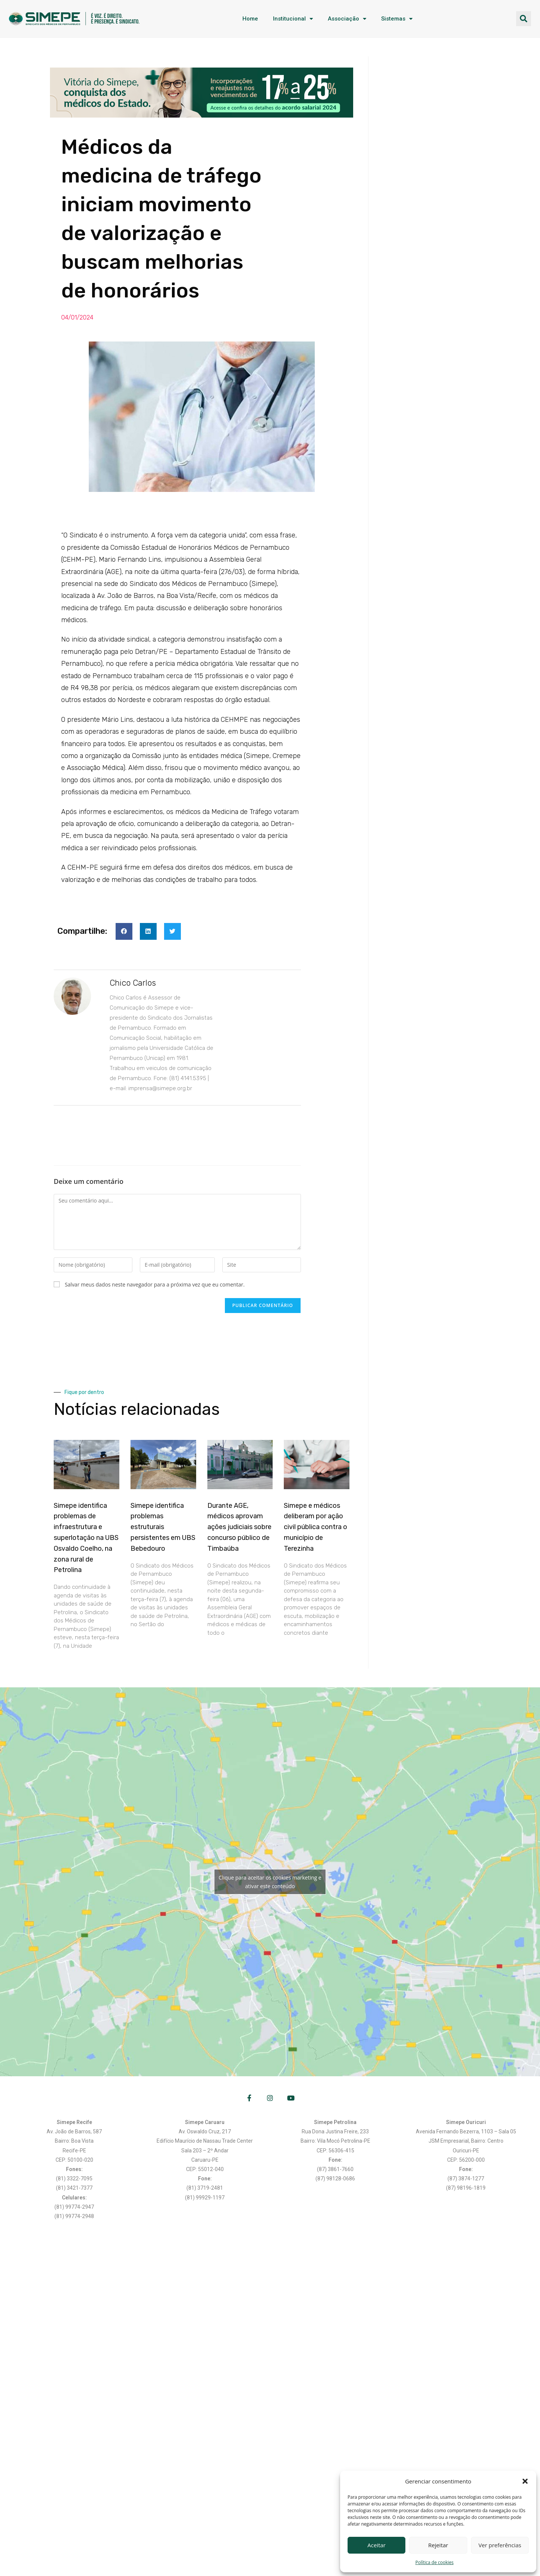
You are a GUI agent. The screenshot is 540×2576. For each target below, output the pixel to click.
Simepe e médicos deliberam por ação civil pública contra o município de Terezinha (315, 1527)
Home (250, 18)
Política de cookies (434, 2562)
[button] (525, 2481)
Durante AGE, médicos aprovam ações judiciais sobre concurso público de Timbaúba (239, 1527)
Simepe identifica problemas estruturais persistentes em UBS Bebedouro (163, 1527)
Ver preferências (499, 2545)
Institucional (293, 18)
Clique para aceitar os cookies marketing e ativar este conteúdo (270, 1882)
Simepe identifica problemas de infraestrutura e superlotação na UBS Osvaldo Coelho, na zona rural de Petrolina (86, 1537)
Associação (347, 18)
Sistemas (396, 18)
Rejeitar (438, 2545)
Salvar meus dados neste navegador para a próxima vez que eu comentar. (155, 1284)
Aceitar (376, 2545)
